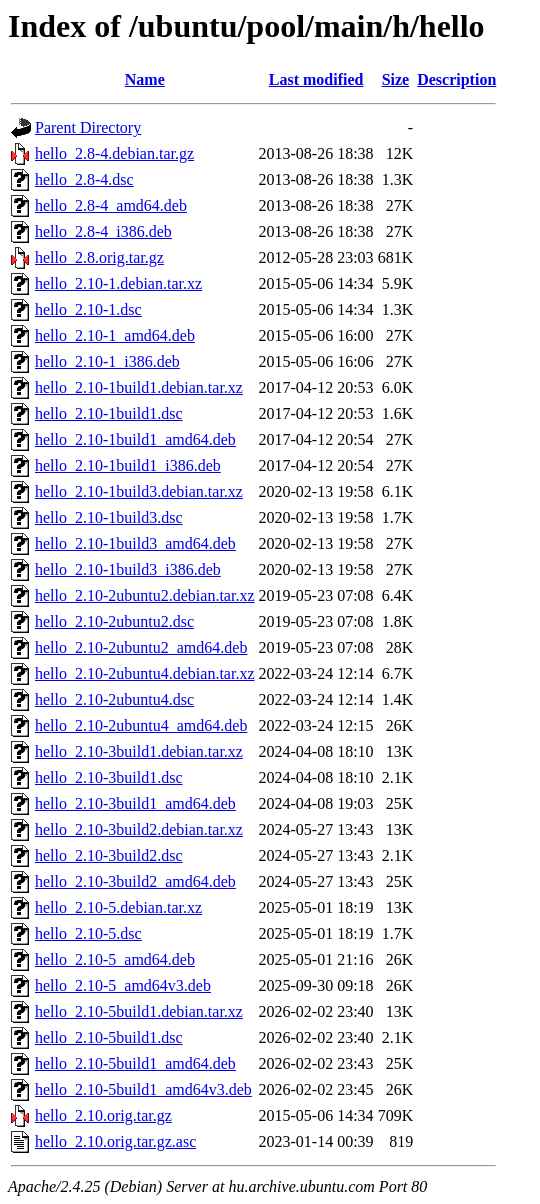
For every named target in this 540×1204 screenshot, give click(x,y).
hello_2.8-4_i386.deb (103, 231)
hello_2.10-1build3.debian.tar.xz (139, 491)
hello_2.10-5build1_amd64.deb (135, 1063)
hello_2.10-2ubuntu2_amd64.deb (141, 647)
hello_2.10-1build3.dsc (109, 517)
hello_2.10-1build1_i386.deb (128, 465)
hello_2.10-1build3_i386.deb (128, 569)
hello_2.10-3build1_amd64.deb (135, 803)
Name (145, 79)
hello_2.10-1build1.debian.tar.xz (139, 387)
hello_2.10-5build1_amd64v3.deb (143, 1089)
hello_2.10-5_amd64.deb (115, 959)
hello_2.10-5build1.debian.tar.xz (139, 1011)
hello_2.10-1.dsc (88, 309)
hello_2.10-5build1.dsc (109, 1037)
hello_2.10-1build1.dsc (109, 413)
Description (456, 79)
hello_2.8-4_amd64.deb (111, 205)
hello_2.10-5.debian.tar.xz (118, 907)
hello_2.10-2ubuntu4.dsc (114, 699)
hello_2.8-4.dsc (84, 179)
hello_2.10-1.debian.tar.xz (118, 283)
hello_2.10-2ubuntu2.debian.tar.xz (145, 595)
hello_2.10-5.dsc (88, 933)
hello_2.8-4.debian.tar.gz (114, 153)
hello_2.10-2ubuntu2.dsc (114, 621)
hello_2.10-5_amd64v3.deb (123, 985)
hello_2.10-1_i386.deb (107, 361)
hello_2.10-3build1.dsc (109, 777)
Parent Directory (88, 127)
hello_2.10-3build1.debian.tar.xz (139, 751)
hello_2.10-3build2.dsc (109, 855)
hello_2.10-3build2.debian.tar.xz (139, 829)
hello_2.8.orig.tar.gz (99, 257)
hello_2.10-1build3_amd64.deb (135, 543)
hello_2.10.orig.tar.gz (103, 1115)
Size (396, 79)
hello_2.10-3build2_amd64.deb (135, 881)
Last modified (316, 79)
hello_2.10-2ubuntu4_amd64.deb (141, 725)
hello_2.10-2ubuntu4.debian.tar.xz (145, 673)
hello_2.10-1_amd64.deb (115, 335)
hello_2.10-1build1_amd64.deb (135, 439)
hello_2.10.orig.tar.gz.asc (115, 1141)
